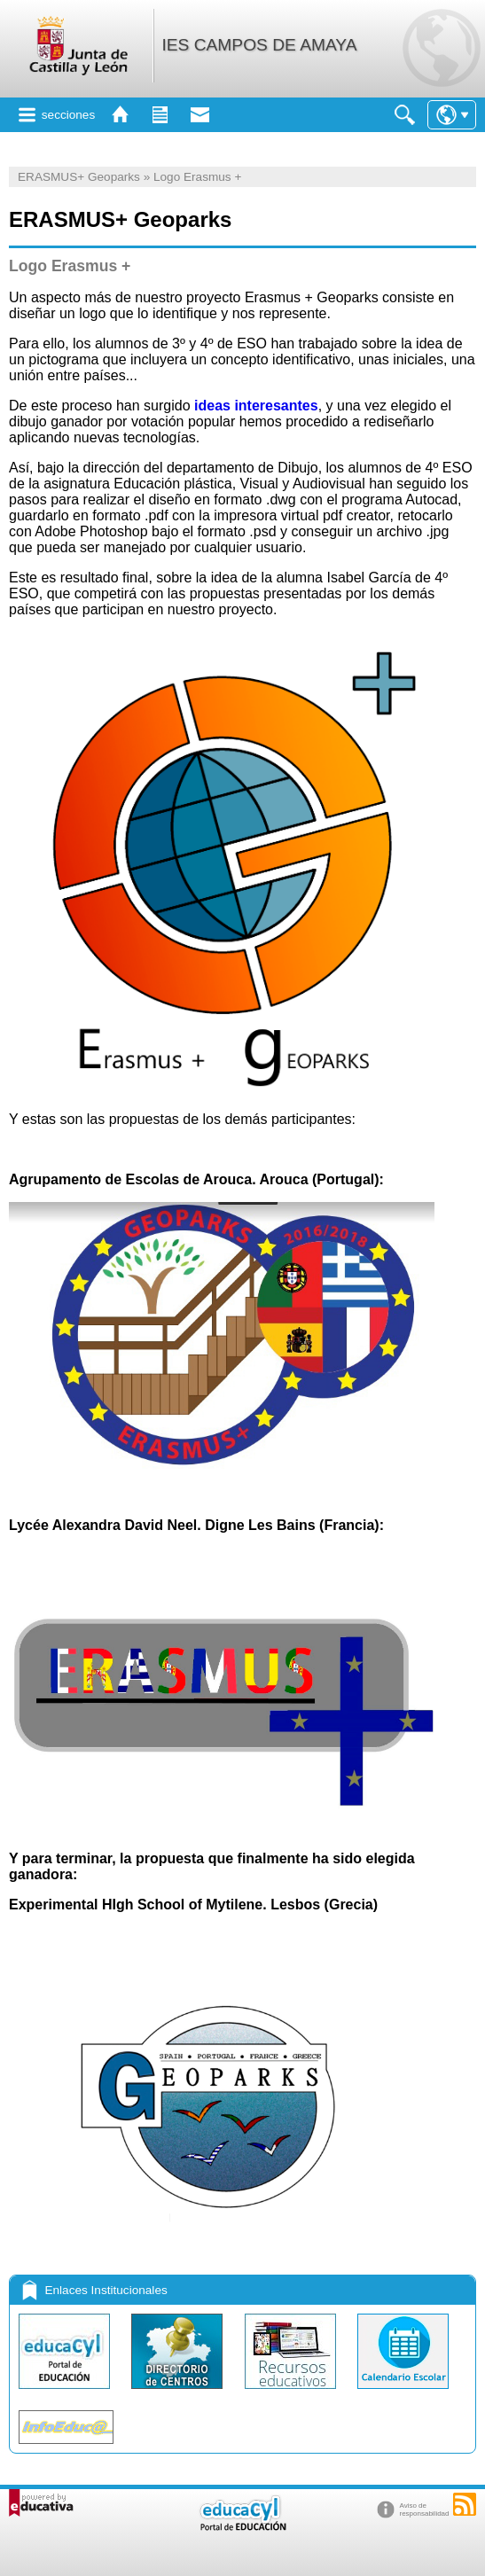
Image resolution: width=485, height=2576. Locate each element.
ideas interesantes (254, 405)
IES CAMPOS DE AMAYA (258, 44)
